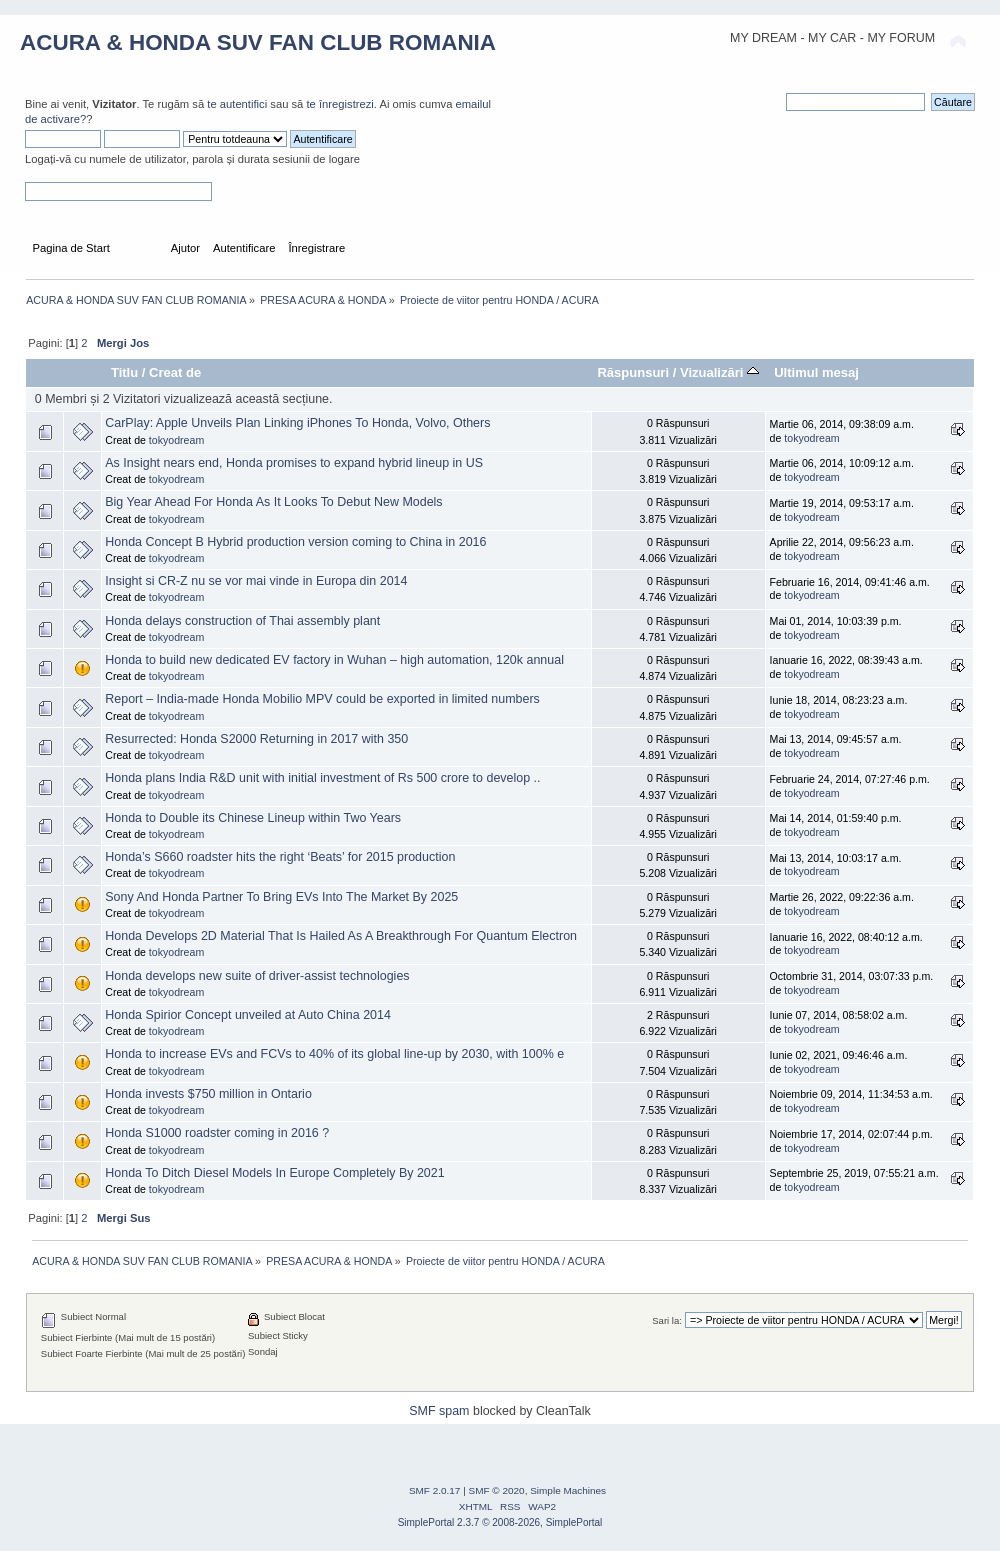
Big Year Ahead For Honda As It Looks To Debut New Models (273, 502)
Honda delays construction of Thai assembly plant (242, 621)
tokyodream (176, 440)
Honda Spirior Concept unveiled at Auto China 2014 (248, 1015)
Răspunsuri (633, 372)
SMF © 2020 (497, 1490)
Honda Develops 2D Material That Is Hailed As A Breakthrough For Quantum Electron (341, 936)
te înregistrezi (339, 104)
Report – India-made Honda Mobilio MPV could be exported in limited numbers (322, 699)
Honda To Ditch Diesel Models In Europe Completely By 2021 (274, 1173)
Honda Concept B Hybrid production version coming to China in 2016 (295, 542)
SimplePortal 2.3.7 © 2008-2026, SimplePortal (500, 1522)
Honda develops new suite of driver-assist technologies (257, 976)
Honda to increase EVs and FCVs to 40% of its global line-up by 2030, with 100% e (334, 1054)
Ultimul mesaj (816, 372)
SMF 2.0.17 (435, 1490)
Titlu (124, 372)
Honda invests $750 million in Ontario (208, 1094)
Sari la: (667, 1320)
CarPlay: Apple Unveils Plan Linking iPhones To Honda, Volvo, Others (297, 423)
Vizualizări (719, 372)
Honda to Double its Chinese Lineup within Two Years (253, 818)
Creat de (175, 372)
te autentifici (237, 104)
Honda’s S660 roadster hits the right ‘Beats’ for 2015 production (280, 857)
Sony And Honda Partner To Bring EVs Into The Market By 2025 (281, 897)
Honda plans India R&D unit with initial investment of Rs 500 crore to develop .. (322, 778)
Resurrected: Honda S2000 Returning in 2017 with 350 (256, 739)
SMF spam (439, 1411)
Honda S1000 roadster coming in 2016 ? (217, 1133)
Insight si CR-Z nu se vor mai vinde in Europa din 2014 (256, 581)
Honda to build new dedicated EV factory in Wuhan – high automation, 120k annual (334, 660)
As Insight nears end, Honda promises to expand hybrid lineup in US (294, 463)
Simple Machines (568, 1490)
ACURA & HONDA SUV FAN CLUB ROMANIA (258, 42)
